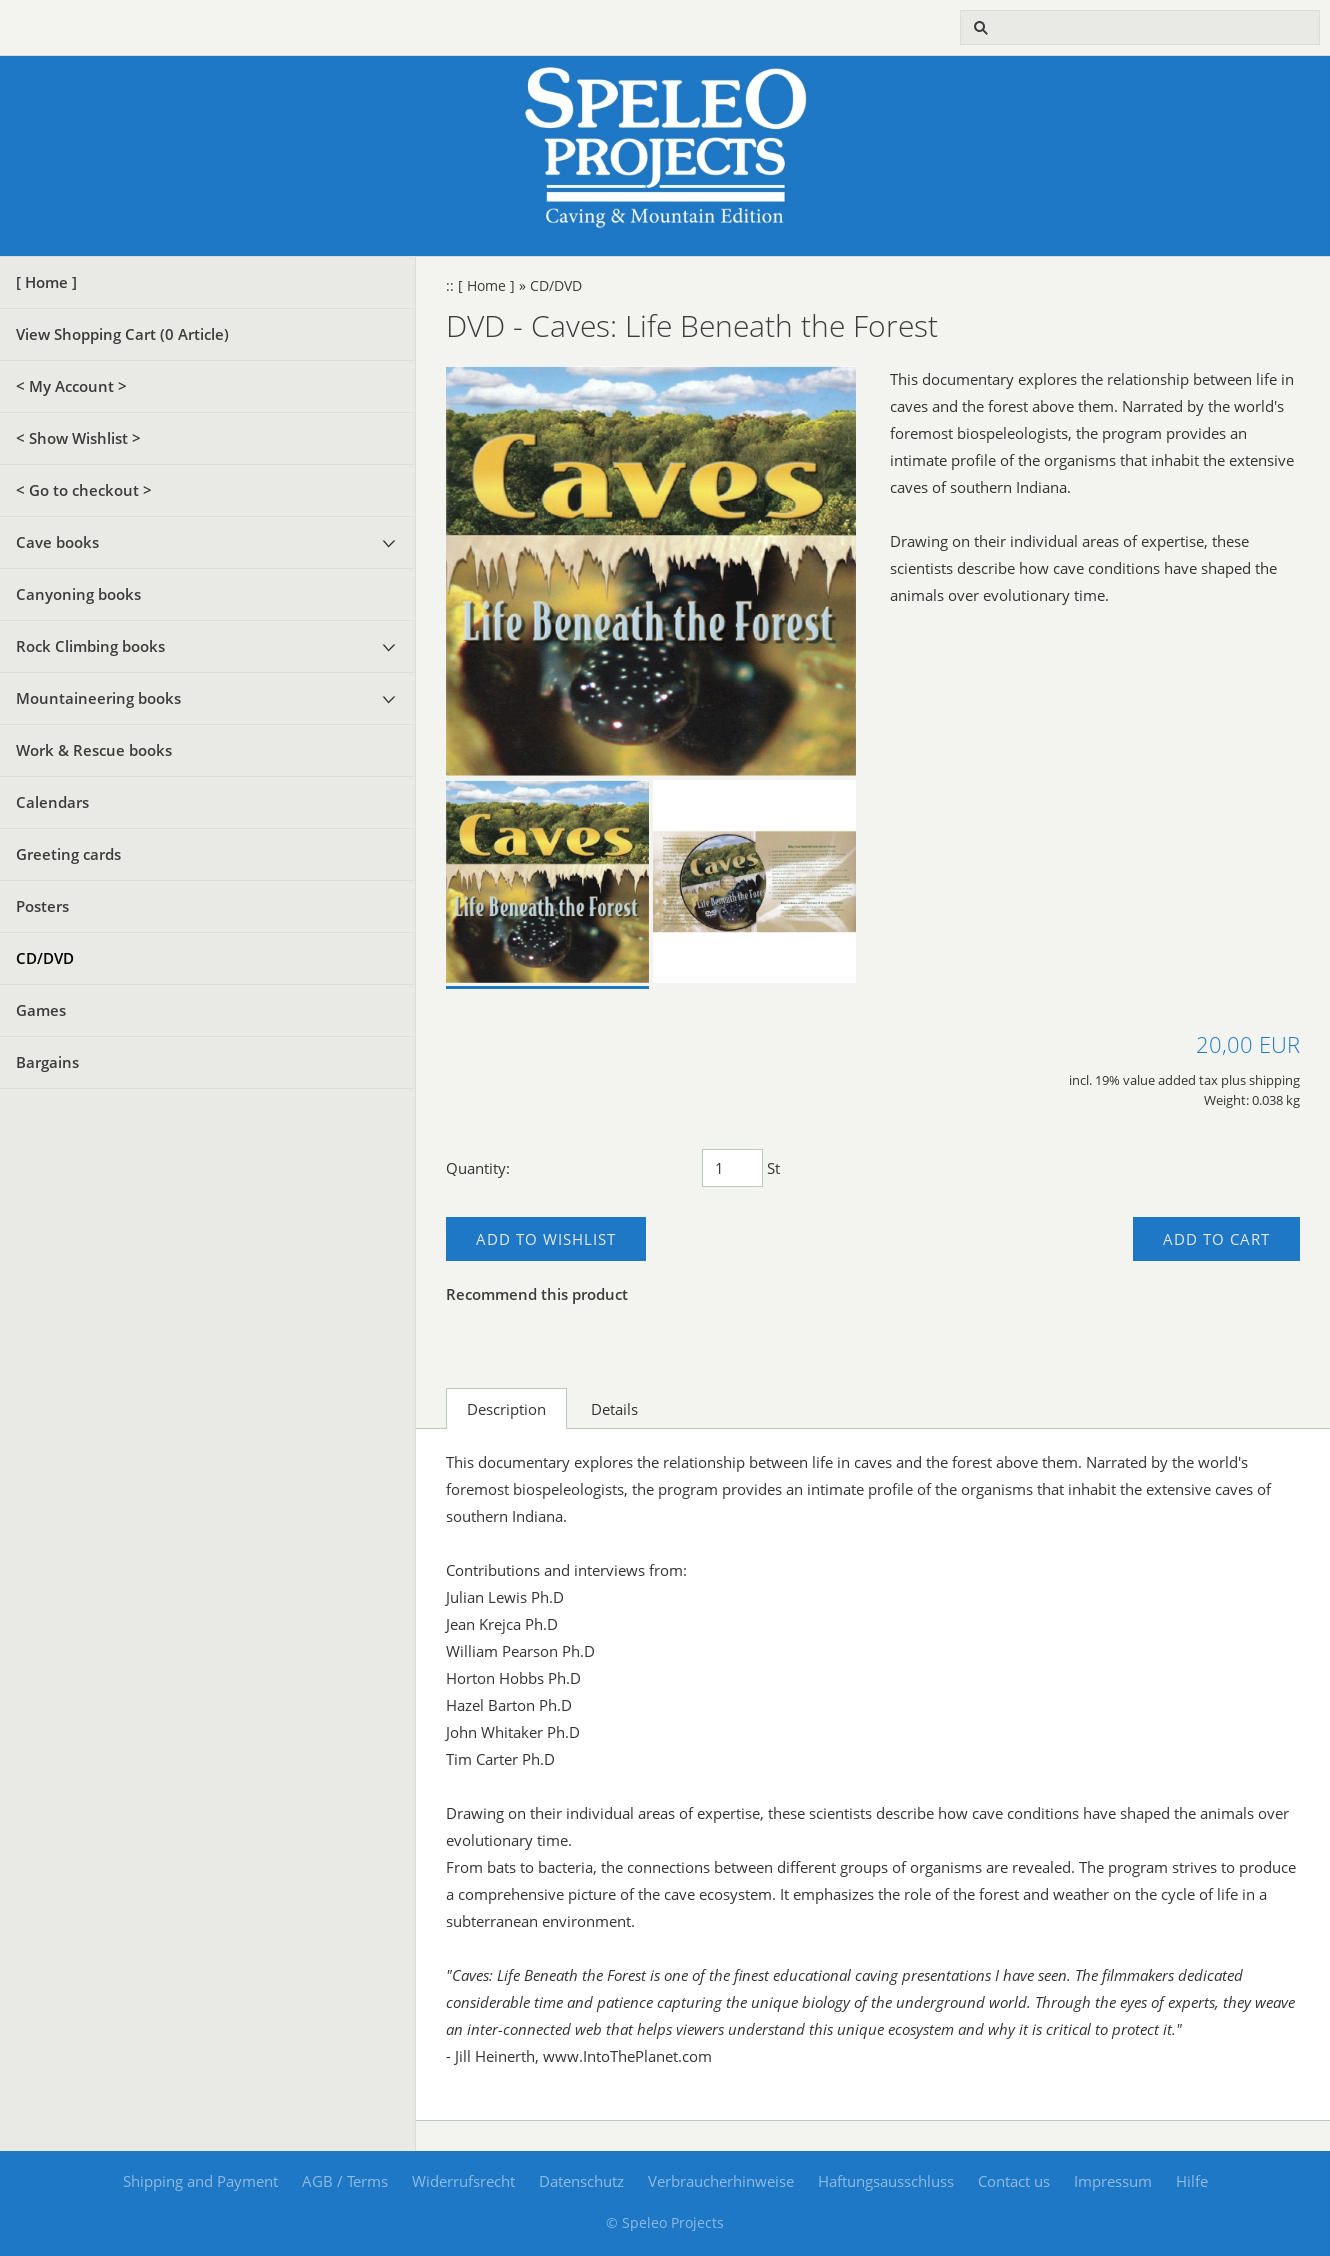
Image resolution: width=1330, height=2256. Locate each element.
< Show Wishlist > (78, 438)
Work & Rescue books (94, 750)
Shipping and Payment (200, 2181)
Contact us (1014, 2181)
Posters (42, 906)
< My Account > (71, 386)
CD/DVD (45, 958)
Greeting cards (68, 854)
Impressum (1113, 2181)
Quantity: (478, 1168)
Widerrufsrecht (463, 2181)
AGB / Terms (345, 2181)
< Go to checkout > (84, 490)
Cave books (57, 542)
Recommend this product (537, 1294)
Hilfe (1192, 2181)
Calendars (52, 802)
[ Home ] (46, 282)
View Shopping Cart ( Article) (122, 334)
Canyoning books (78, 594)
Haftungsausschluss (886, 2181)
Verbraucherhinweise (721, 2181)
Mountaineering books (98, 698)
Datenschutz (581, 2181)
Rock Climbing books (90, 646)
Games (41, 1010)
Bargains (47, 1062)
